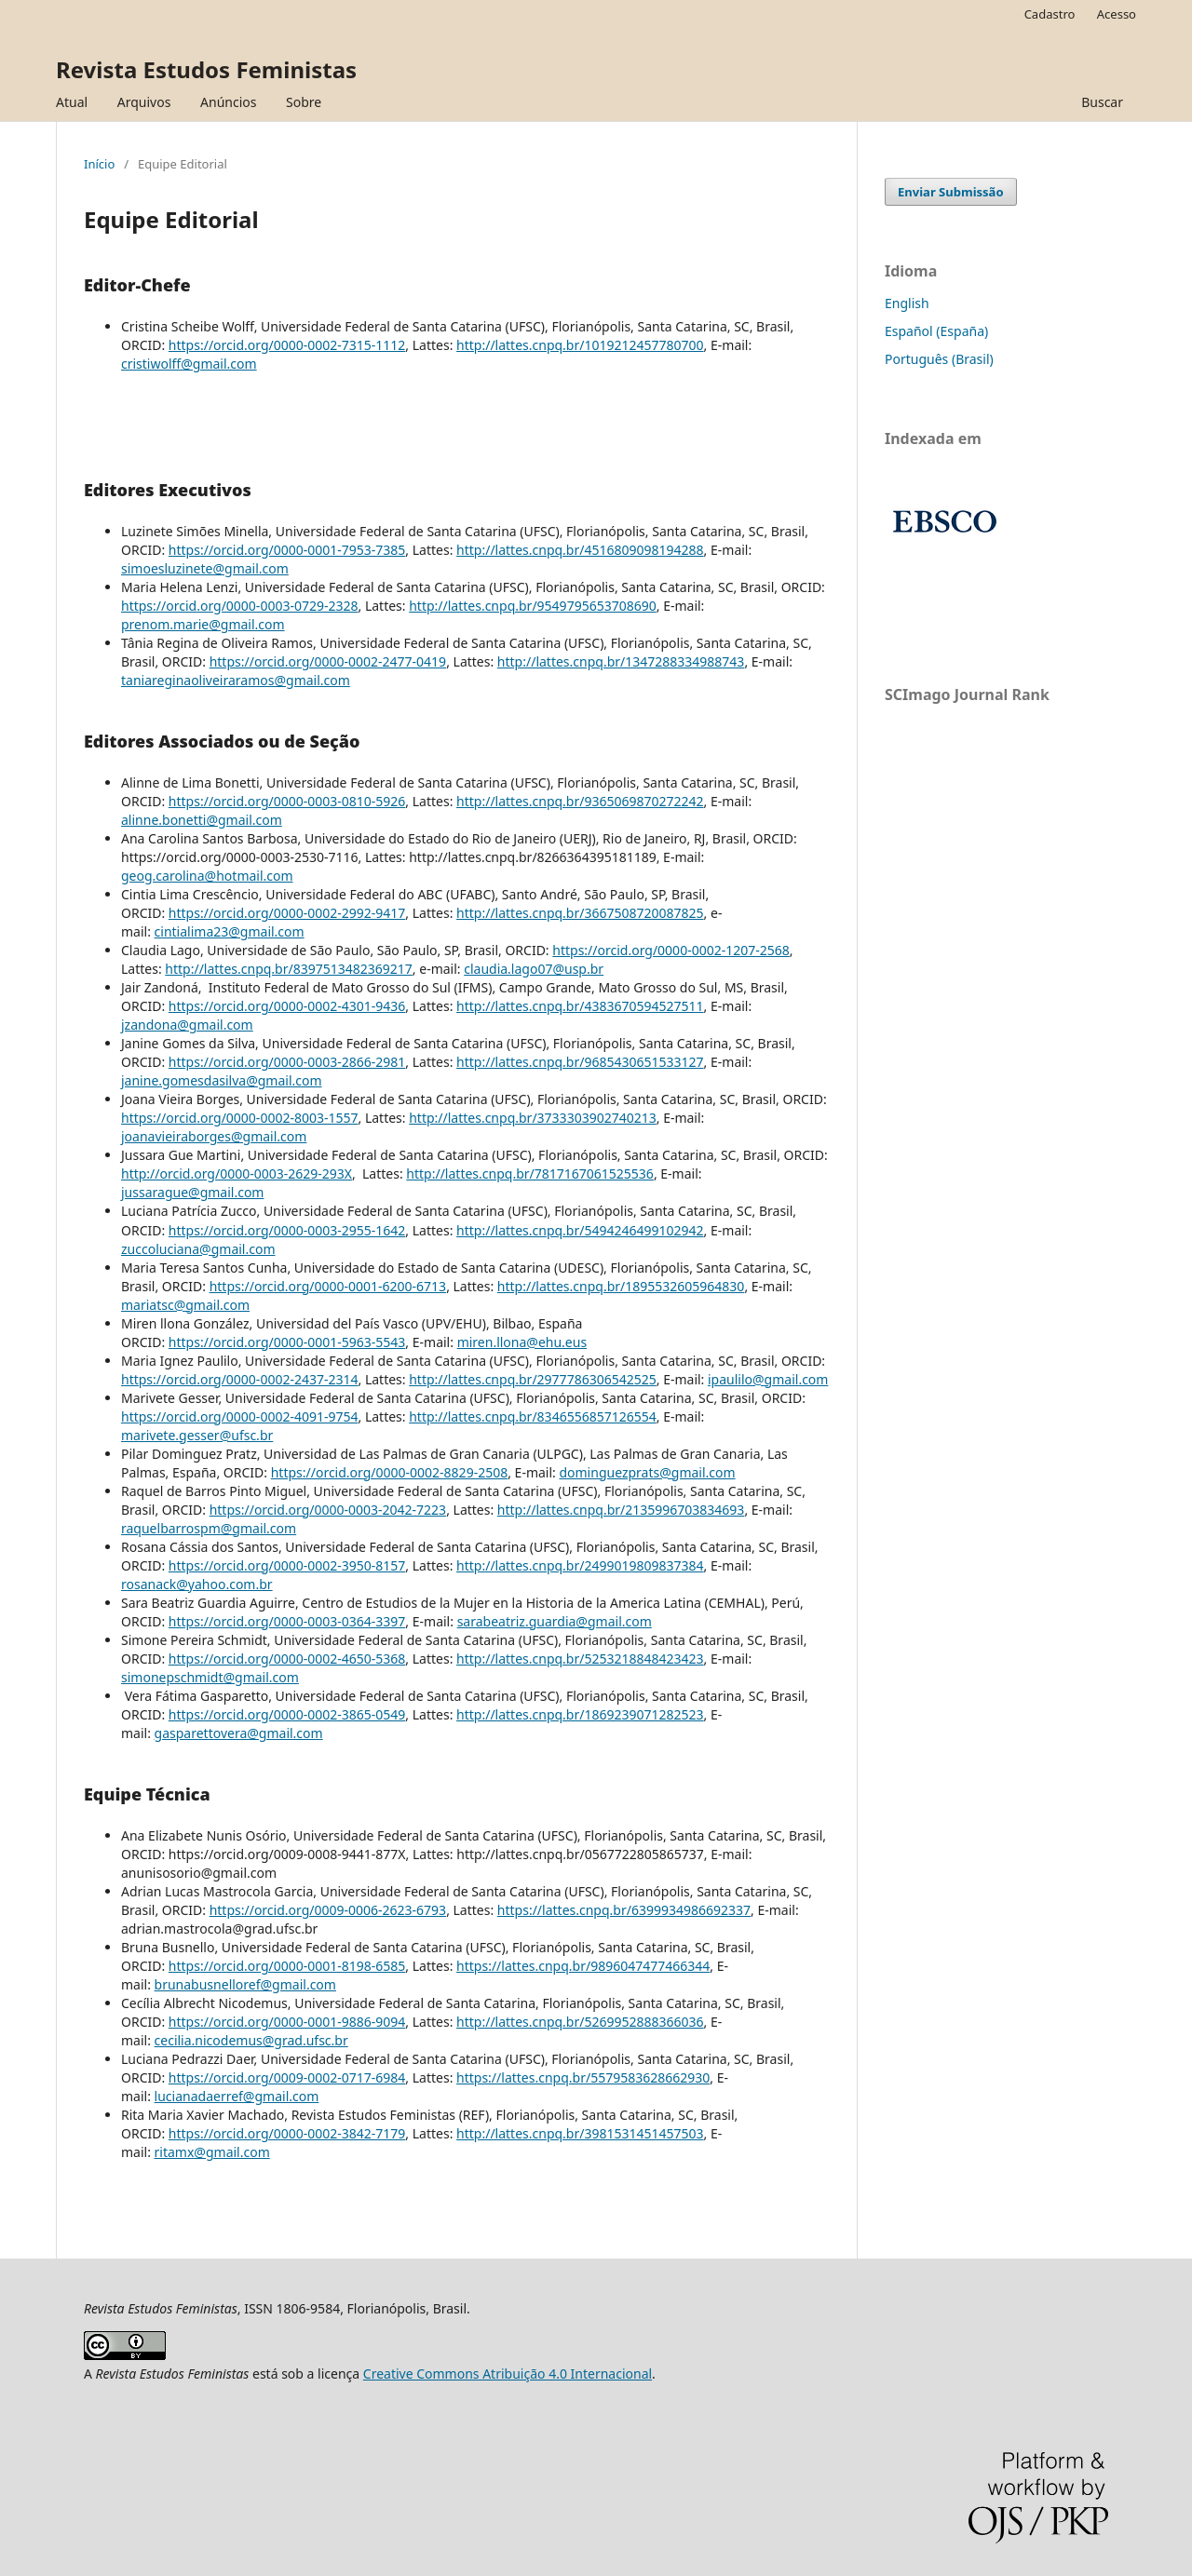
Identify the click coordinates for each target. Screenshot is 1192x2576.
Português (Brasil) (939, 359)
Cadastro (1050, 14)
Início (99, 163)
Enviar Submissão (951, 191)
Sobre (303, 102)
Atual (72, 102)
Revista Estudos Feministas (206, 69)
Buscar (1102, 102)
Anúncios (228, 102)
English (907, 303)
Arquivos (144, 102)
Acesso (1116, 14)
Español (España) (936, 331)
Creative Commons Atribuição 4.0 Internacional (507, 2373)
